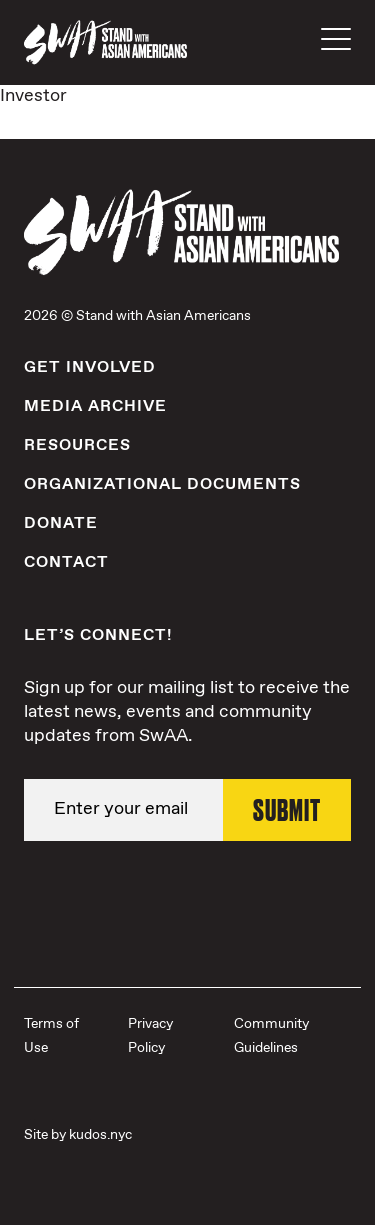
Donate (61, 523)
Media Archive (95, 406)
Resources (77, 445)
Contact (66, 562)
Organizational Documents (162, 484)
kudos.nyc (100, 1135)
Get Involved (90, 367)
